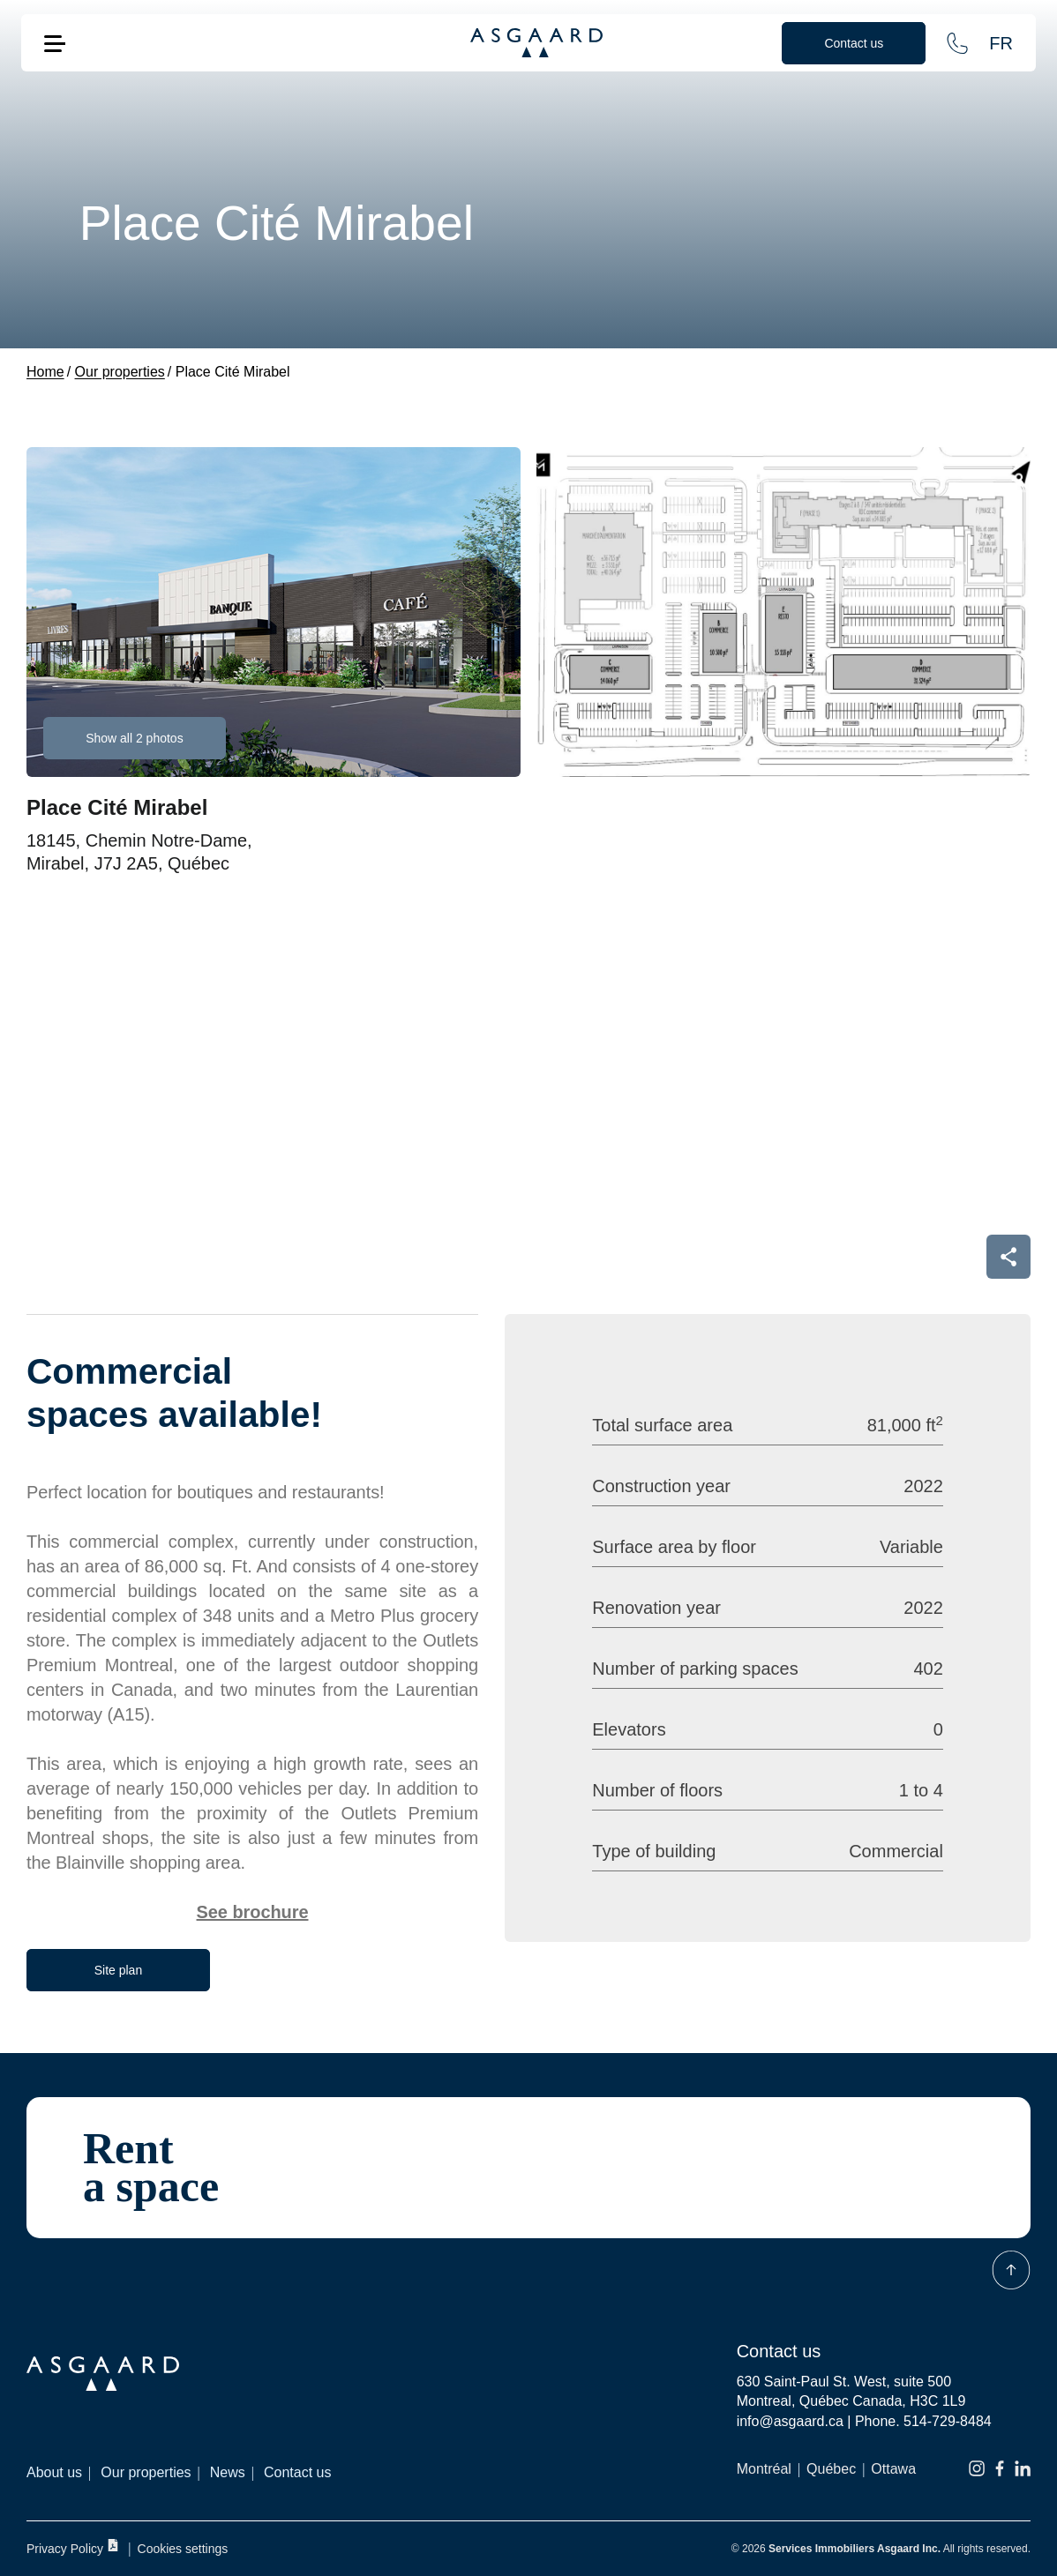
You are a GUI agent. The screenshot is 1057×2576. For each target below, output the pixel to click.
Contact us (297, 2472)
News (227, 2472)
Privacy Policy (72, 2547)
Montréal (764, 2468)
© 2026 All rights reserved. (881, 2548)
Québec (831, 2468)
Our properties (146, 2472)
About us (54, 2472)
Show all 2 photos (135, 738)
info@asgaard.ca (790, 2421)
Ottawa (893, 2468)
